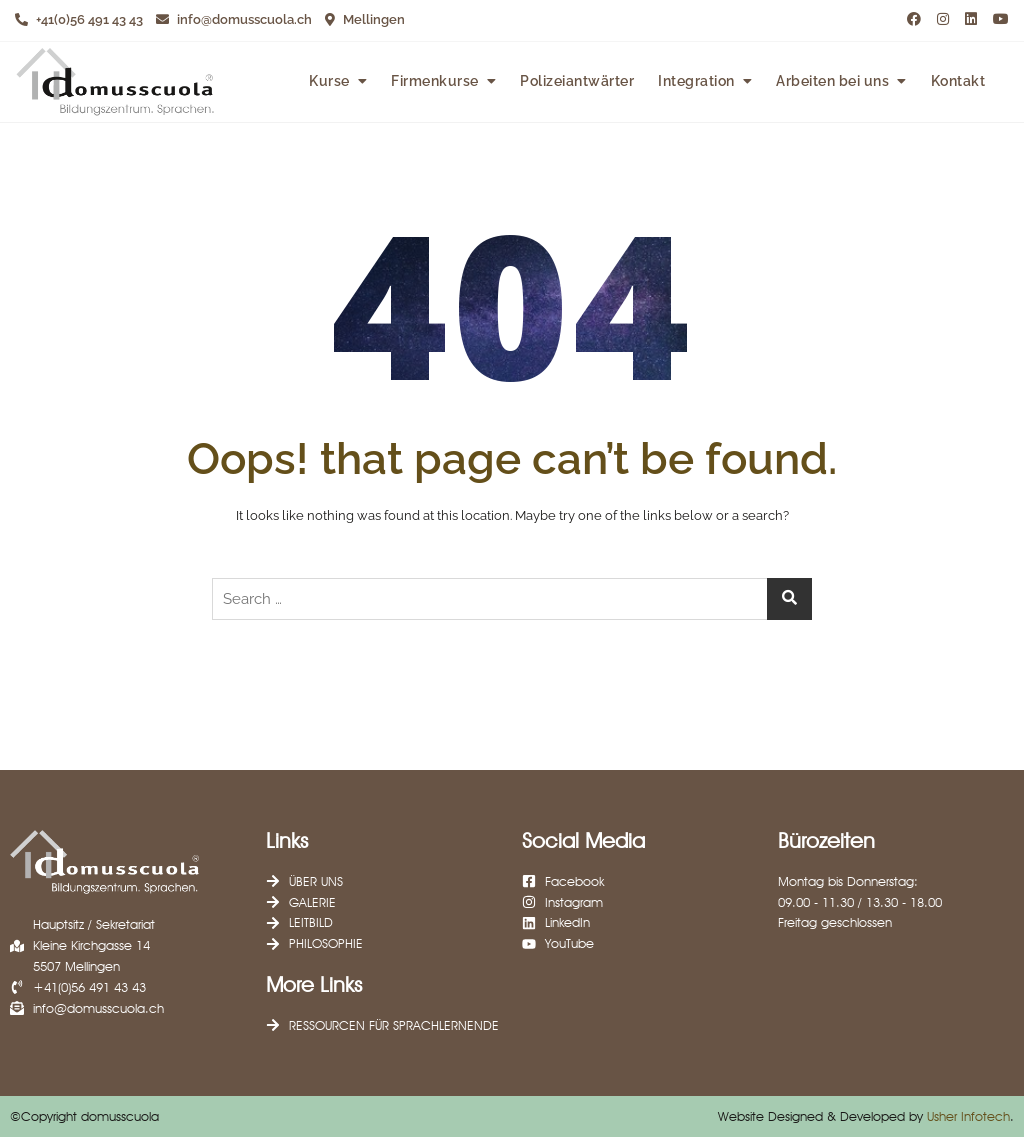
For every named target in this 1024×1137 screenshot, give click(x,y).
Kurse (329, 81)
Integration (696, 81)
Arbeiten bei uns (832, 81)
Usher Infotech (968, 1116)
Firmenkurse (435, 81)
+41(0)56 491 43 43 (79, 19)
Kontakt (958, 81)
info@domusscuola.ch (234, 19)
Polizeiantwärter (577, 81)
